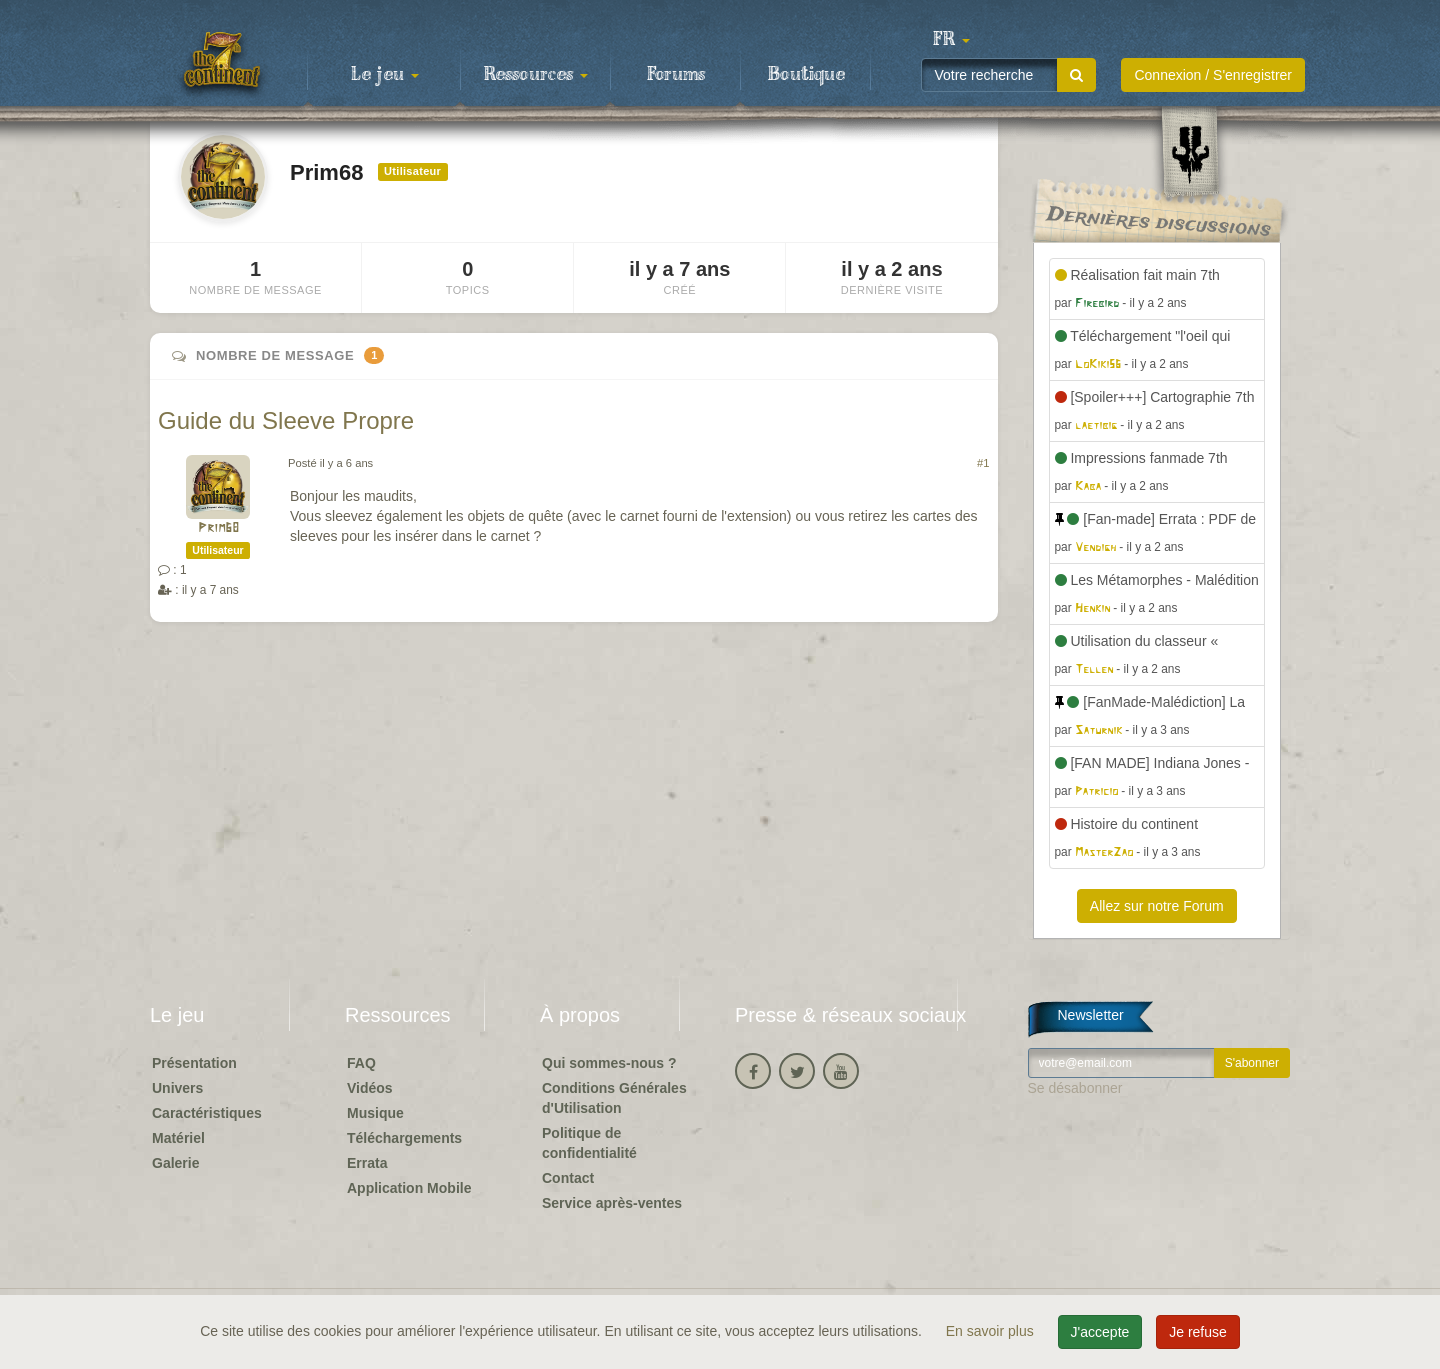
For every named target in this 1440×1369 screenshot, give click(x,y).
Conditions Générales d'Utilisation (614, 1098)
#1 (983, 463)
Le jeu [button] (385, 75)
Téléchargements (404, 1138)
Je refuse (1198, 1332)
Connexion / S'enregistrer (1213, 75)
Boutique (806, 75)
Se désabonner (1075, 1088)
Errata (367, 1163)
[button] (951, 40)
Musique (375, 1113)
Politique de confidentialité (589, 1143)
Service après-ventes (612, 1203)
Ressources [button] (536, 75)
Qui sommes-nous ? (609, 1063)
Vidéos (370, 1088)
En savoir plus (992, 1331)
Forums (676, 75)
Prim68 (218, 528)
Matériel (178, 1138)
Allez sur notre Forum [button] (1157, 906)
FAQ (361, 1063)
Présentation (194, 1063)
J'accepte (1100, 1332)
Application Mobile (409, 1188)
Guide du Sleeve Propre (286, 420)
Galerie (175, 1163)
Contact (568, 1178)
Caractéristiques (207, 1113)
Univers (177, 1088)
